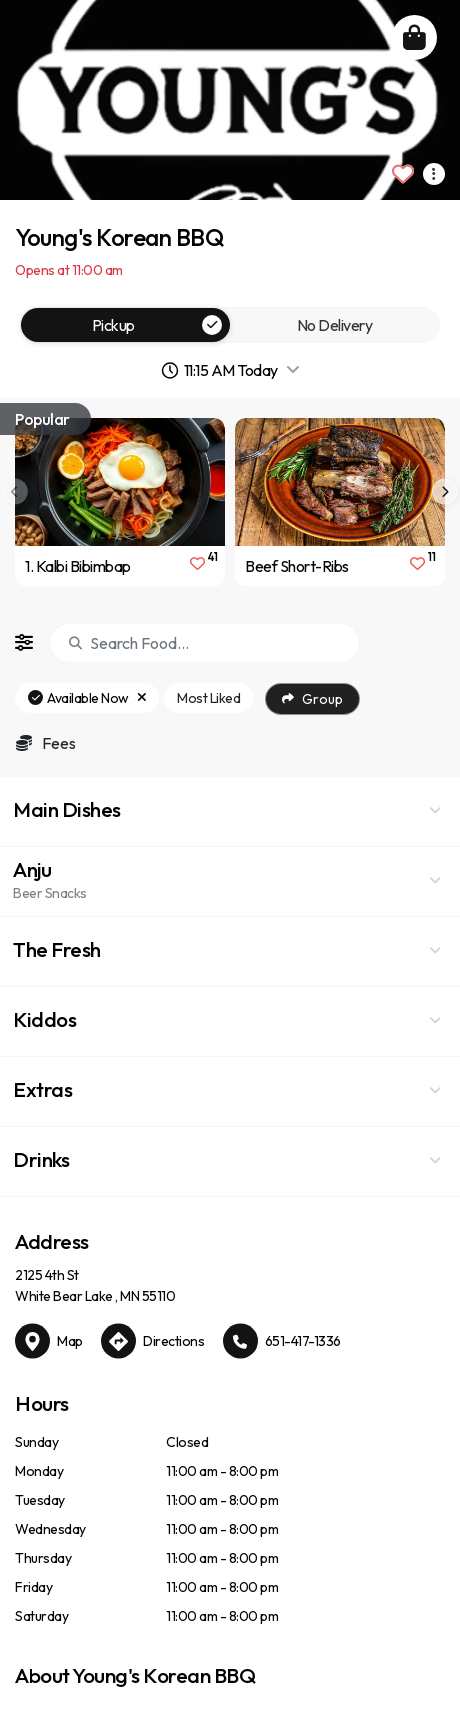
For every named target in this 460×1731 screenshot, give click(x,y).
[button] (230, 812)
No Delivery (335, 325)
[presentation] (445, 492)
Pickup (157, 325)
